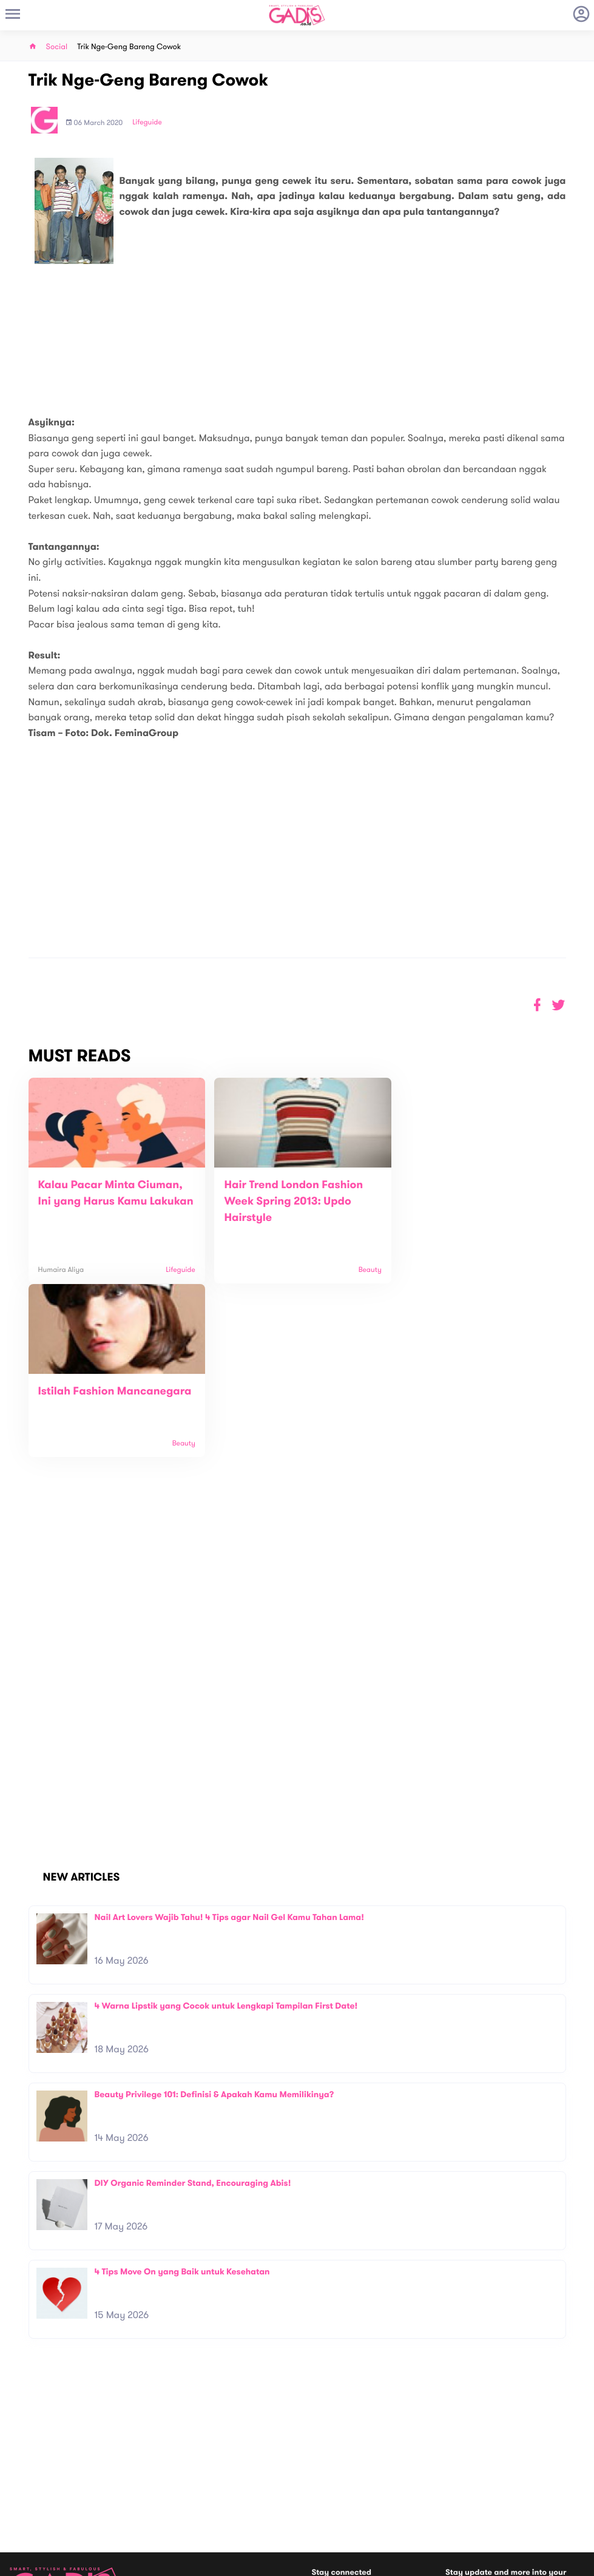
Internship (170, 2503)
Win (344, 2492)
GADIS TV (373, 2492)
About (163, 2465)
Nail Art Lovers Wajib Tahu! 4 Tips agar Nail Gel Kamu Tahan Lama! (229, 1743)
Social (57, 47)
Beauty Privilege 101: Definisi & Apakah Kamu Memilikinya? (214, 1921)
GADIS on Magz (424, 2492)
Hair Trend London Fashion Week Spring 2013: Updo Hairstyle (286, 1201)
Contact (167, 2477)
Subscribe (558, 2438)
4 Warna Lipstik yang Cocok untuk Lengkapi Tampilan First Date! (226, 1832)
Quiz (323, 2492)
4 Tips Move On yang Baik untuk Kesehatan (182, 2098)
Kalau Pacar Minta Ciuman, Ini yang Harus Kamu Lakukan (110, 1201)
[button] (558, 1005)
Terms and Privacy (385, 2562)
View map (26, 2516)
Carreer (167, 2490)
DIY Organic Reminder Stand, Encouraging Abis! (193, 2009)
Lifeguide (147, 122)
